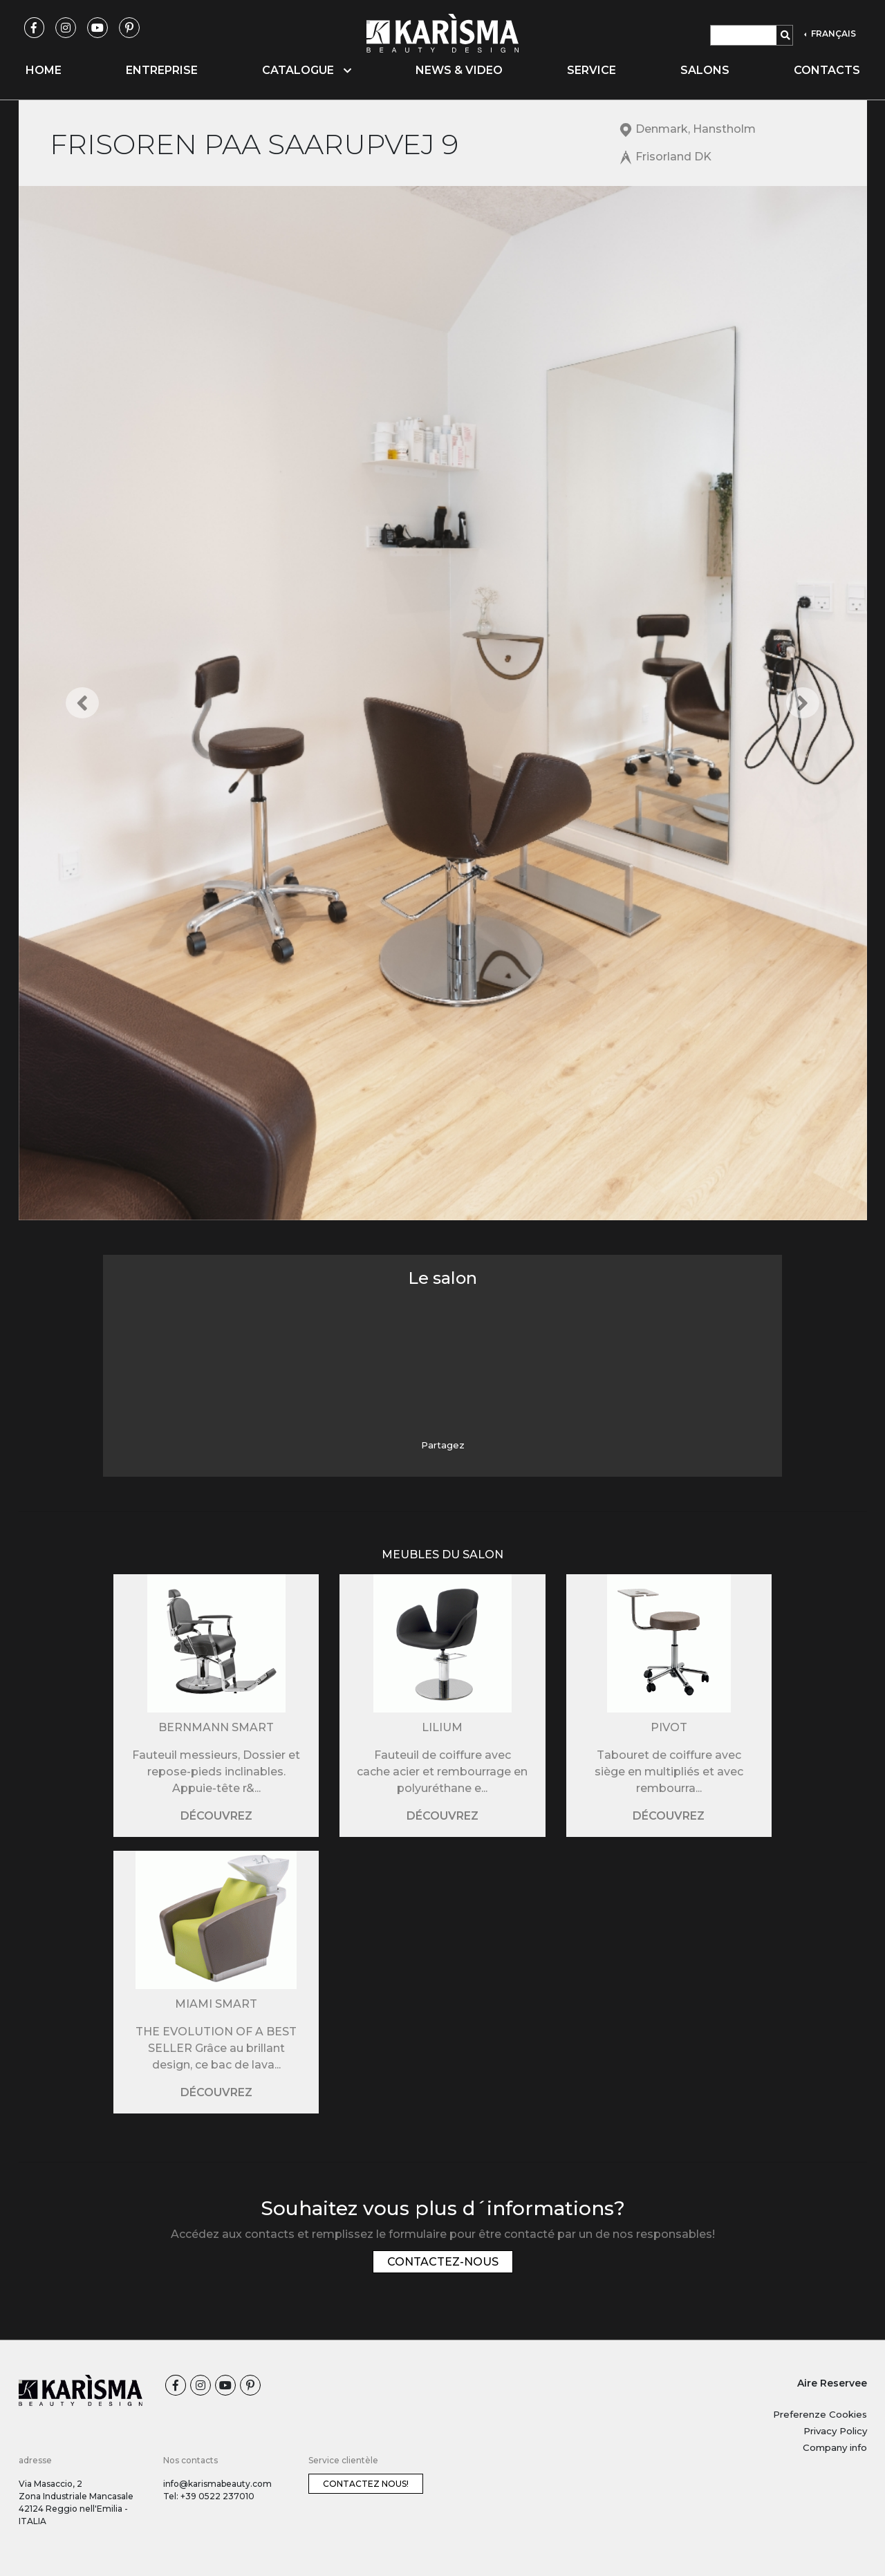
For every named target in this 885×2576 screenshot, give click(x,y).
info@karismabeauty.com (217, 2484)
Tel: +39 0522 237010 (208, 2496)
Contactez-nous (443, 2261)
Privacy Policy (835, 2430)
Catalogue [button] (306, 70)
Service (591, 70)
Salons (704, 70)
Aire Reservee (832, 2383)
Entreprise (162, 70)
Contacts (827, 70)
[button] (82, 703)
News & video (459, 70)
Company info (835, 2447)
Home (44, 70)
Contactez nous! (366, 2484)
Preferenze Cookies (820, 2414)
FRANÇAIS (832, 33)
